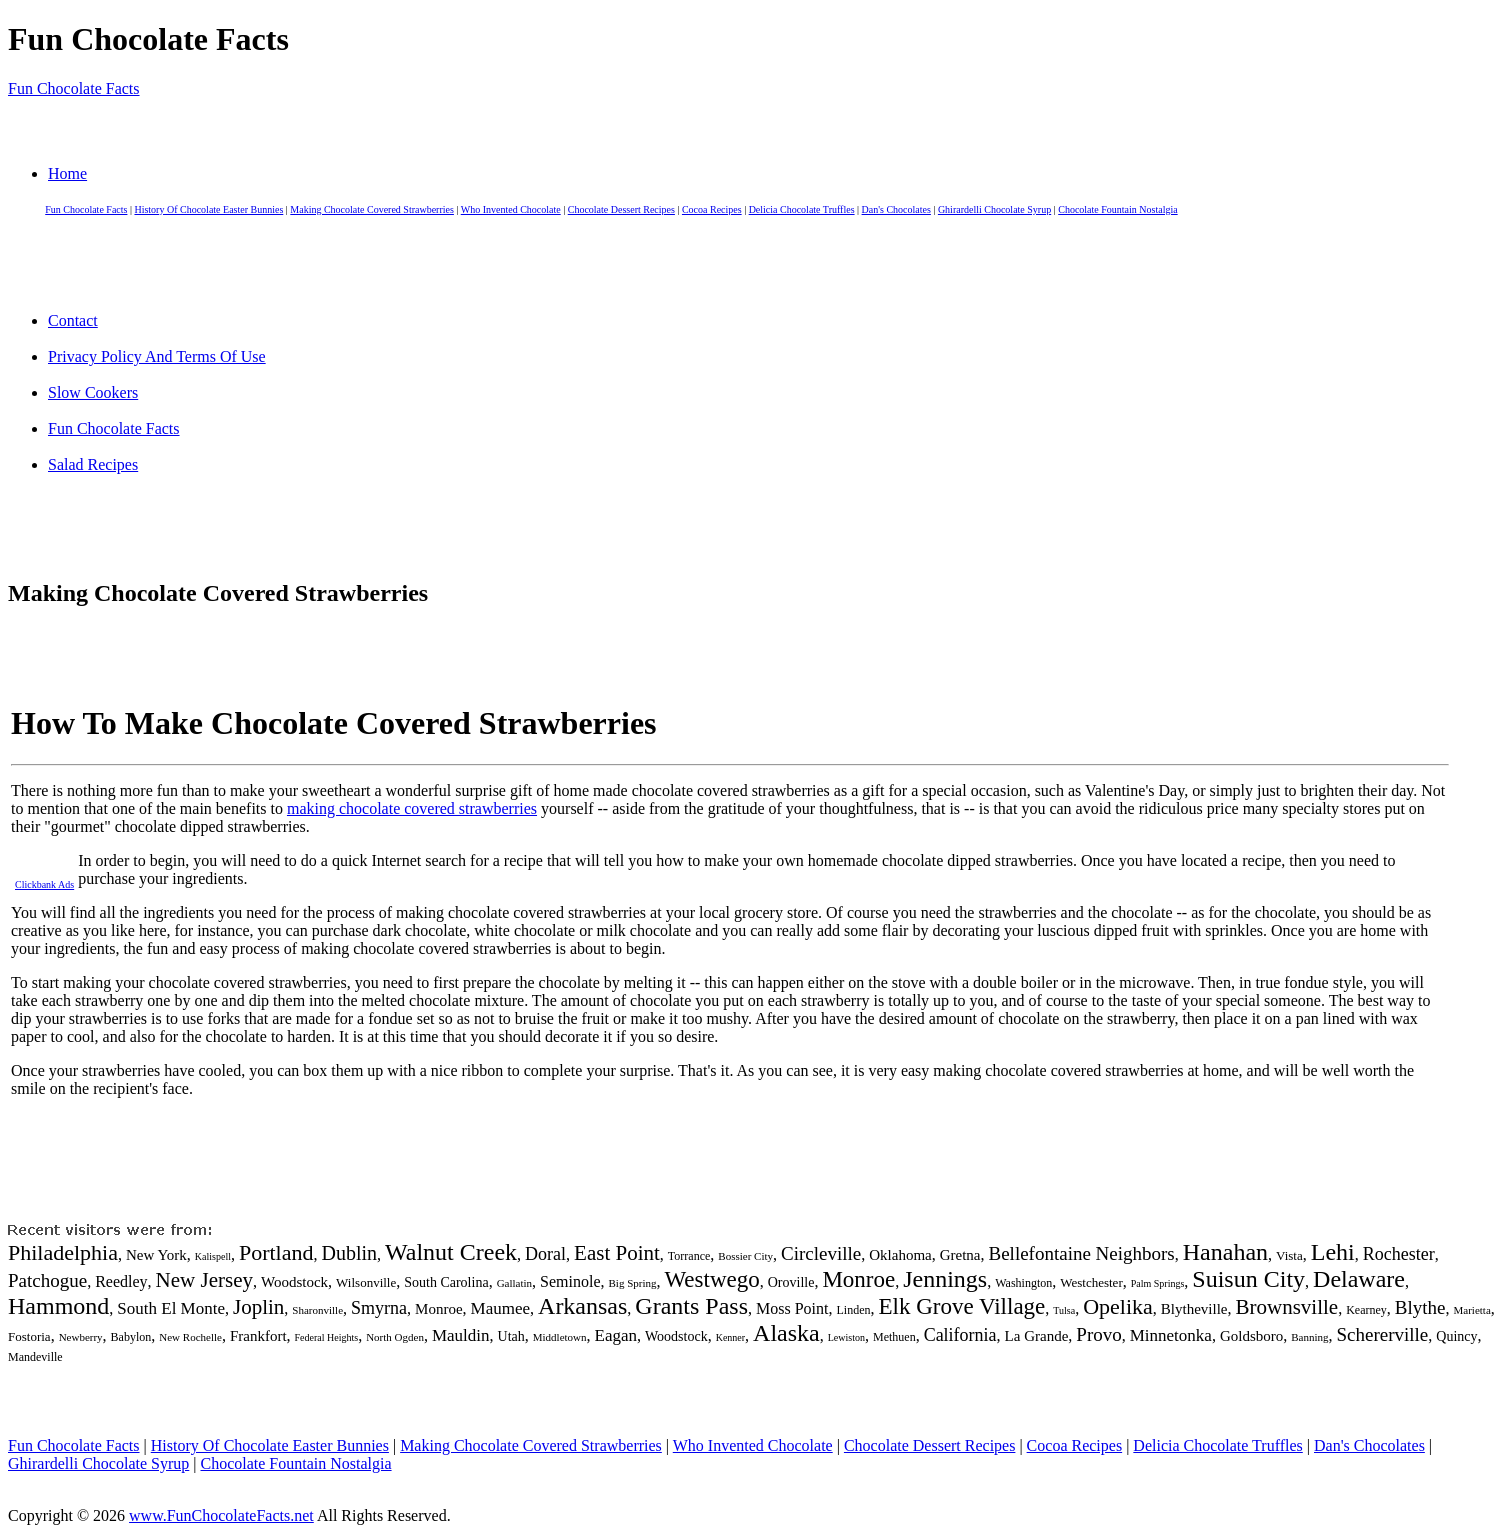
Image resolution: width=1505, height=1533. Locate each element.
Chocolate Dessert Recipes (621, 209)
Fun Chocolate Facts (74, 88)
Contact (73, 320)
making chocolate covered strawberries (412, 808)
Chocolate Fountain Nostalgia (1117, 209)
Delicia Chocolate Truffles (802, 209)
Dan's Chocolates (896, 209)
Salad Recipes (93, 464)
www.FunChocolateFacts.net (221, 1515)
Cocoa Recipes (712, 209)
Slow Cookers (93, 392)
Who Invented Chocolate (511, 209)
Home (67, 173)
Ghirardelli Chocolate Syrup (994, 209)
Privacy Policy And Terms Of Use (157, 356)
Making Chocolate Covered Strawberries (372, 209)
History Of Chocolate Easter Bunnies (208, 209)
